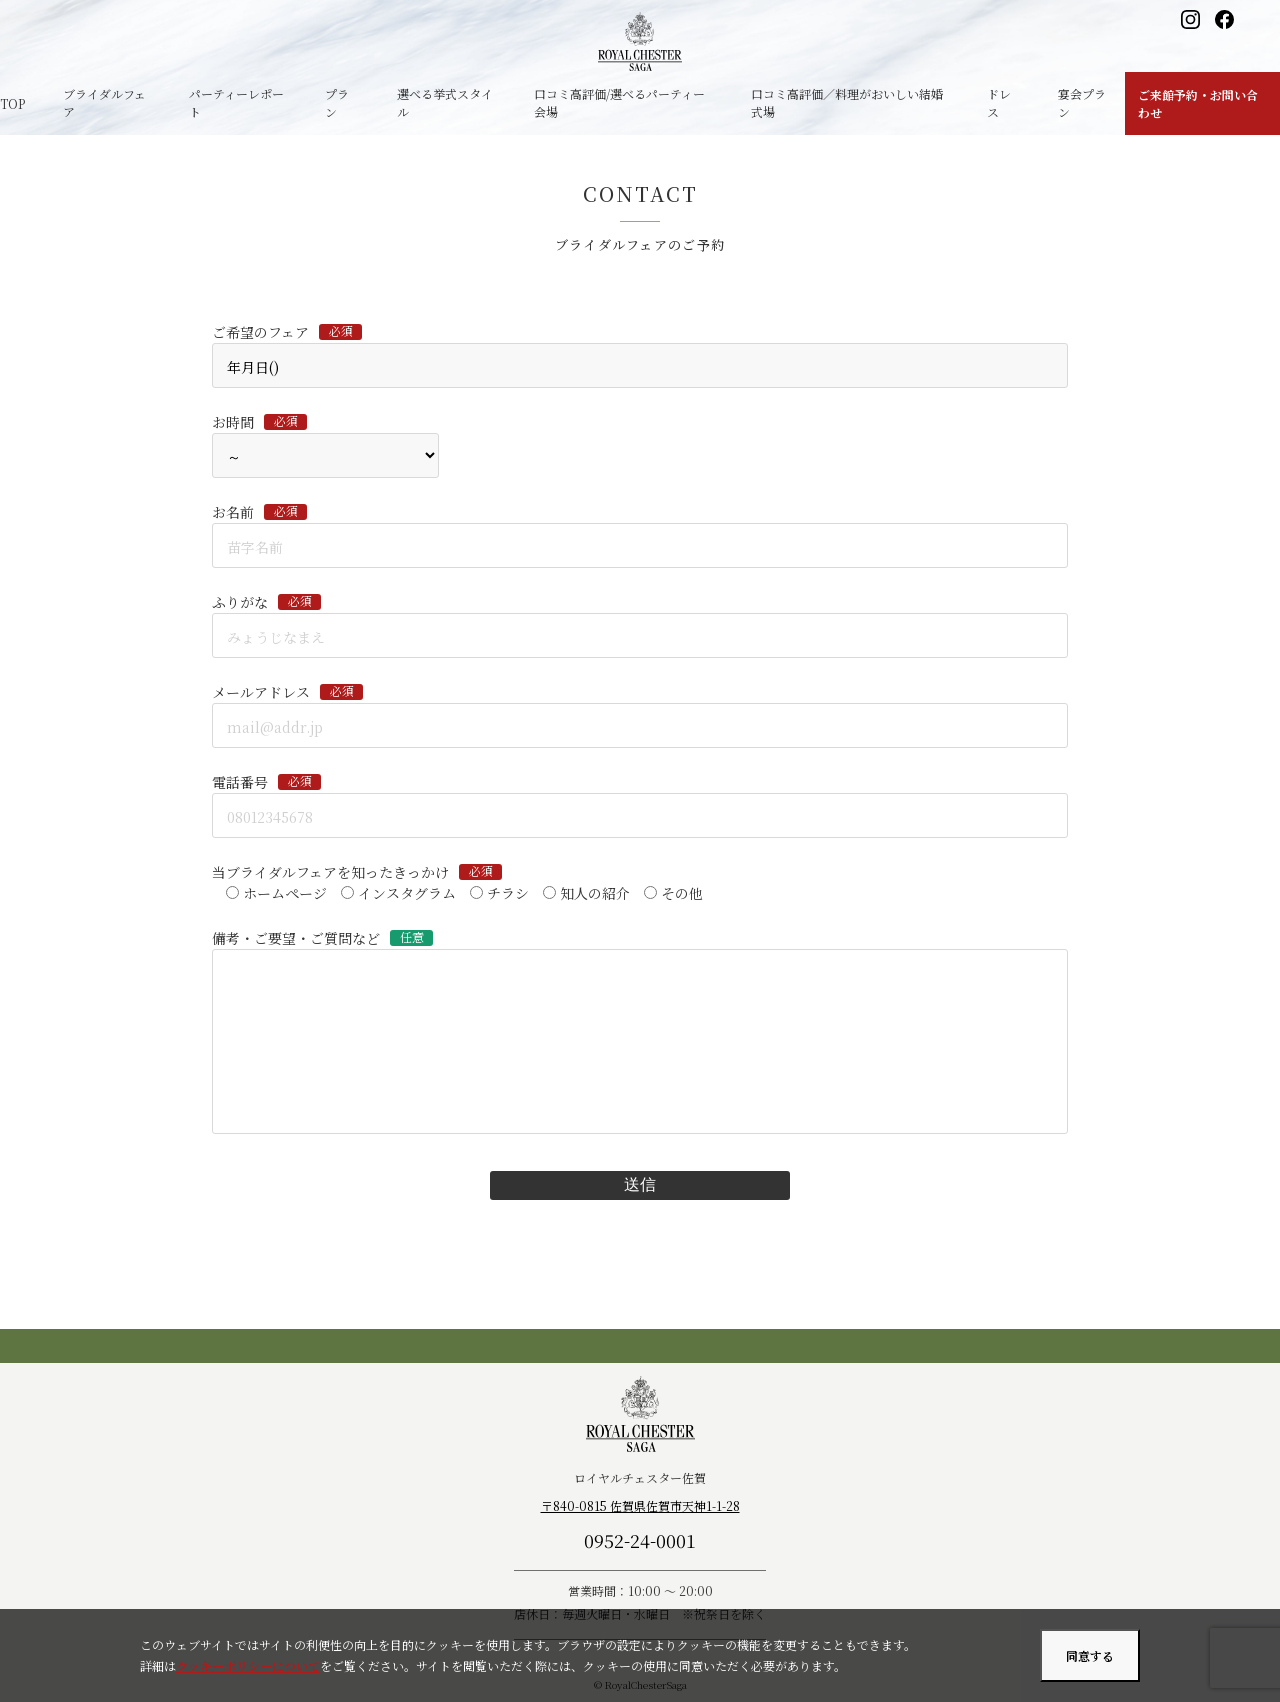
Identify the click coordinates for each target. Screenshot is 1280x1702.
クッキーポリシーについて (248, 1665)
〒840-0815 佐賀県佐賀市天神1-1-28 (640, 1505)
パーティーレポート (236, 102)
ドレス (999, 102)
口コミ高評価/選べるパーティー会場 (619, 102)
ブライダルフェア (104, 102)
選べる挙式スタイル (445, 102)
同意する (1090, 1655)
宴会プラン (1082, 102)
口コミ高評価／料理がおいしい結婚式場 (847, 102)
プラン (337, 102)
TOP (12, 103)
